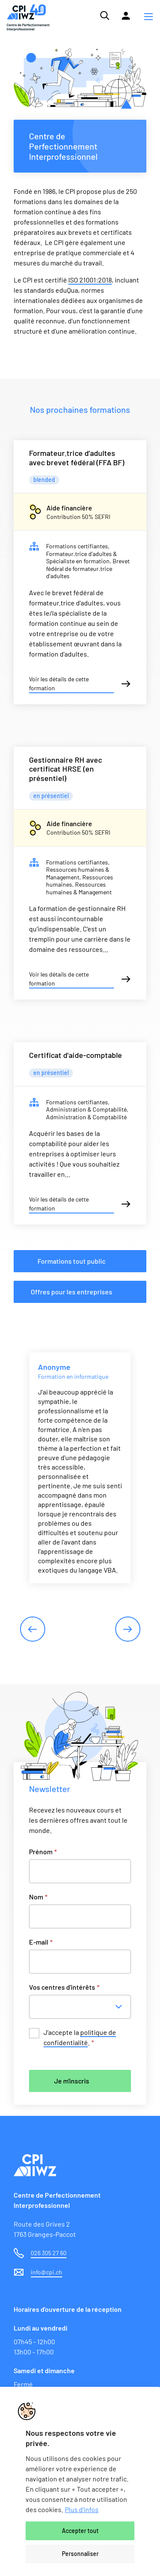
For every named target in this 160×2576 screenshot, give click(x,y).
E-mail (40, 1942)
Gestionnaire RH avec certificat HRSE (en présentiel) (65, 769)
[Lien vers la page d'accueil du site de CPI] (28, 18)
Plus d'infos (82, 2509)
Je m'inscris (71, 2081)
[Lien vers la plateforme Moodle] (126, 16)
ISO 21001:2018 (90, 280)
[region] (80, 2481)
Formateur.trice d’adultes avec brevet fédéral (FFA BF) (76, 457)
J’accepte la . (80, 2037)
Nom (38, 1897)
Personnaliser (80, 2553)
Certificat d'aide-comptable (75, 1055)
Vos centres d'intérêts (64, 1987)
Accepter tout (80, 2530)
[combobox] (83, 2007)
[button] (148, 17)
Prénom (43, 1851)
